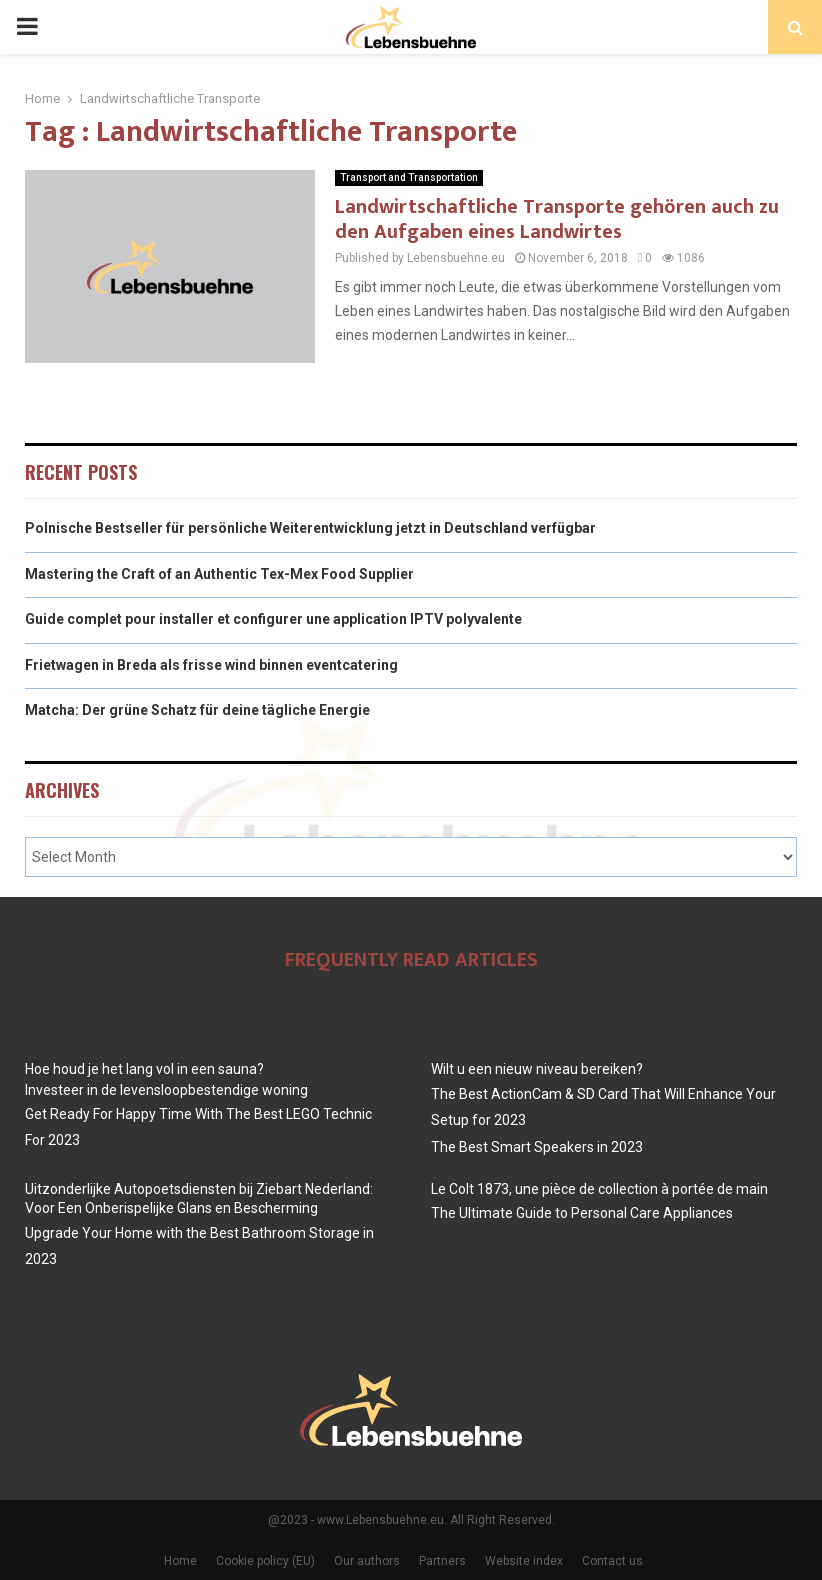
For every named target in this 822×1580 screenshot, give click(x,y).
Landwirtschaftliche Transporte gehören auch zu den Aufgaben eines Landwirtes (557, 219)
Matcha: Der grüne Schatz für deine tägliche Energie (197, 710)
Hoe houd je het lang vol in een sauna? (144, 1069)
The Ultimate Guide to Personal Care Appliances (582, 1213)
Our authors (367, 1561)
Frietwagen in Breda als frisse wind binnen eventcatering (211, 665)
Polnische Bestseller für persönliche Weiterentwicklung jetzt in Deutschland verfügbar (310, 528)
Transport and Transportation (409, 177)
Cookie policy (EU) (265, 1561)
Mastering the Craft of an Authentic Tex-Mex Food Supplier (219, 574)
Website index (524, 1561)
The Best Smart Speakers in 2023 (537, 1147)
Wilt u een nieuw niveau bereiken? (537, 1069)
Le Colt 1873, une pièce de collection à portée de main (599, 1189)
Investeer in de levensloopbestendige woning (166, 1090)
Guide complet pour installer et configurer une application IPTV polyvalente (273, 619)
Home (180, 1561)
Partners (442, 1561)
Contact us (612, 1561)
